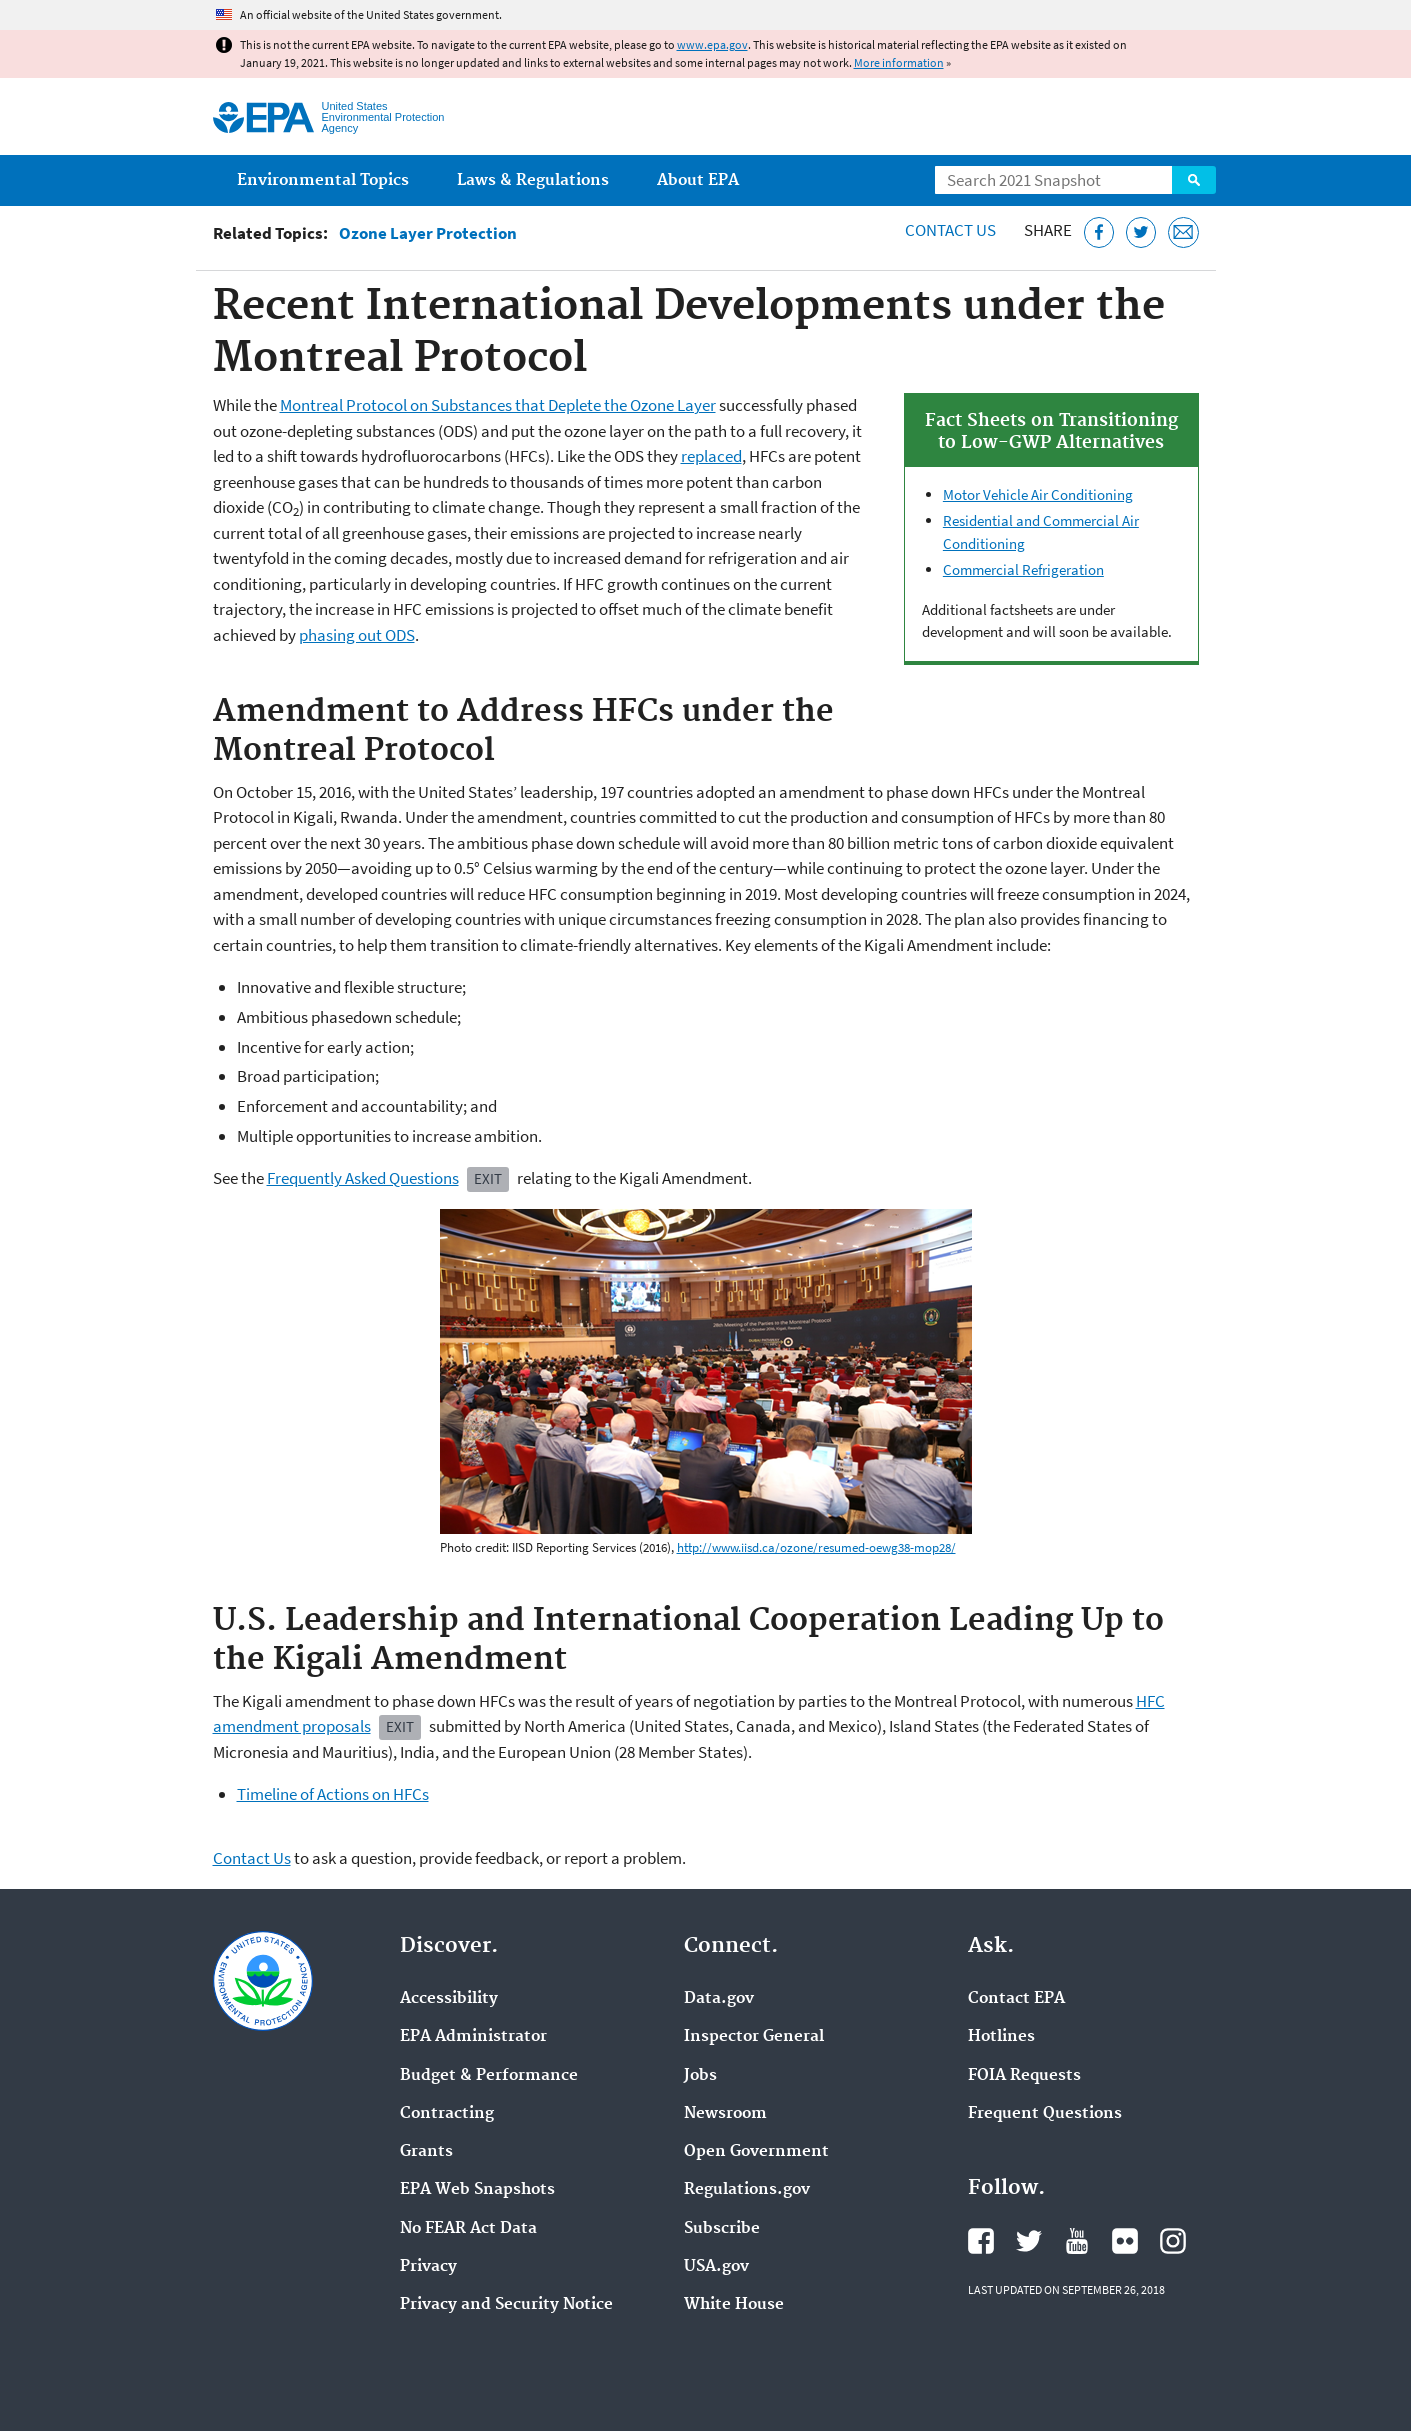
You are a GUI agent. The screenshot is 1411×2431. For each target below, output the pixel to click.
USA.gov (716, 2267)
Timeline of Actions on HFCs (333, 1794)
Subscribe (722, 2229)
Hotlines (1001, 2037)
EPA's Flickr (1125, 2241)
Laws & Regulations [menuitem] (533, 180)
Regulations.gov (747, 2190)
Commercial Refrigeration (1023, 569)
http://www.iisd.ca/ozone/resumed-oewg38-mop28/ (816, 1547)
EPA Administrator (473, 2037)
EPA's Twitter (1029, 2241)
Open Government (756, 2152)
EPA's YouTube (1077, 2241)
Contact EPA (1016, 1999)
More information (899, 62)
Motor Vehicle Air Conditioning (1038, 494)
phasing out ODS (357, 635)
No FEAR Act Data (468, 2229)
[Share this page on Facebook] (1099, 232)
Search (1194, 180)
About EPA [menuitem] (698, 180)
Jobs (700, 2076)
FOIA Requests (1024, 2076)
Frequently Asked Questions (363, 1178)
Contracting (447, 2114)
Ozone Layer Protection (428, 233)
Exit (488, 1178)
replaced (711, 456)
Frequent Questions (1045, 2114)
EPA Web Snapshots (477, 2190)
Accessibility (449, 1999)
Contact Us (950, 230)
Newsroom (725, 2114)
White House (734, 2305)
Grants (426, 2152)
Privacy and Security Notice (506, 2305)
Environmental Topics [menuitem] (323, 180)
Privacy (428, 2267)
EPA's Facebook (981, 2241)
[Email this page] (1183, 232)
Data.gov (719, 1999)
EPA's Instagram (1173, 2241)
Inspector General (754, 2037)
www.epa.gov (712, 44)
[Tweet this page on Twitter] (1141, 232)
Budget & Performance (489, 2076)
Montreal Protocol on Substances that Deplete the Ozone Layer (498, 405)
